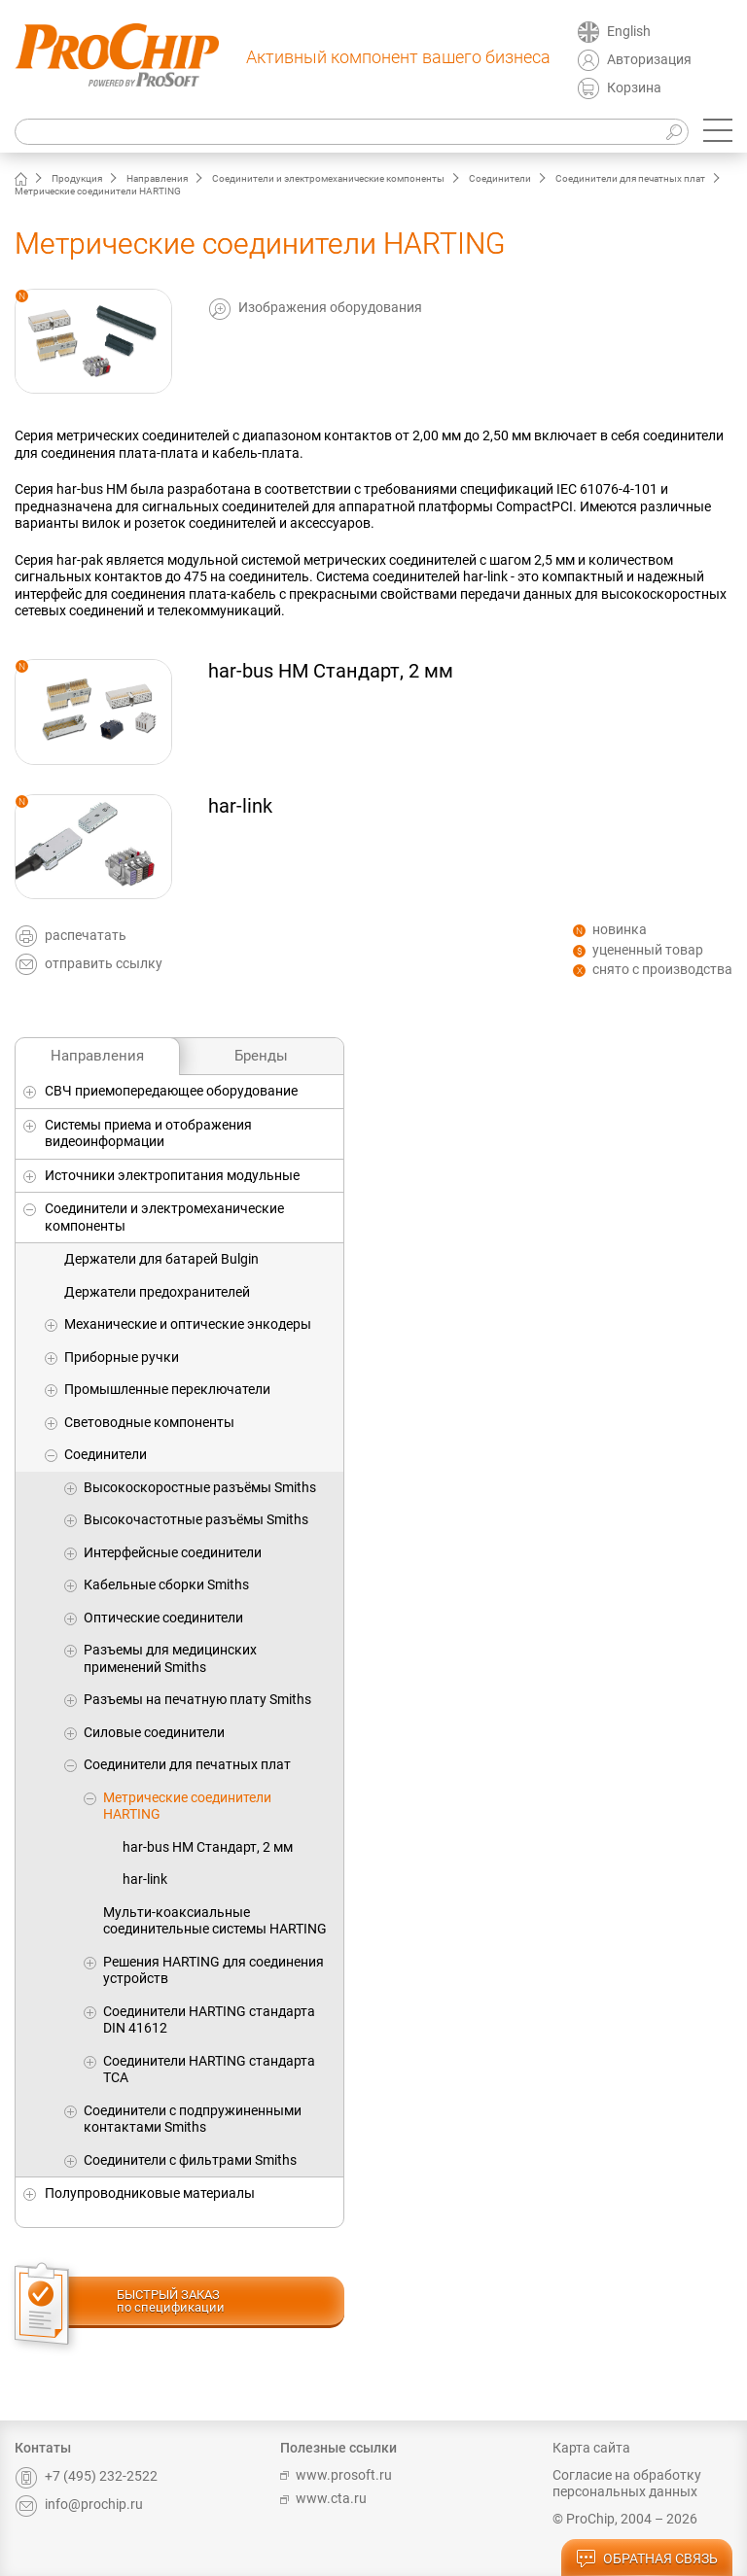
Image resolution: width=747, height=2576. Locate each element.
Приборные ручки (121, 1357)
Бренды (261, 1055)
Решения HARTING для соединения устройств (213, 1970)
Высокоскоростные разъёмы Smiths (200, 1487)
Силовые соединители (154, 1732)
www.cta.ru (323, 2498)
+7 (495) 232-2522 (86, 2476)
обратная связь (647, 2559)
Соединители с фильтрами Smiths (190, 2160)
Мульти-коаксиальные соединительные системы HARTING (215, 1920)
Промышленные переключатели (167, 1389)
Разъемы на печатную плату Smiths (197, 1699)
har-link (145, 1879)
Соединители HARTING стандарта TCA (209, 2069)
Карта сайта (591, 2447)
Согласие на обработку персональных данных (626, 2483)
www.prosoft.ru (336, 2475)
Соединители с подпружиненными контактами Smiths (193, 2119)
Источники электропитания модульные (172, 1175)
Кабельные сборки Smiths (166, 1584)
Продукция (77, 178)
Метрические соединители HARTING (187, 1806)
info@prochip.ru (79, 2504)
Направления (157, 178)
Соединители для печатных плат (630, 178)
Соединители (500, 178)
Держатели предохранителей (157, 1292)
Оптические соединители (163, 1617)
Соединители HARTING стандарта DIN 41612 (209, 2019)
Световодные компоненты (149, 1422)
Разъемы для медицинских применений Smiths (170, 1658)
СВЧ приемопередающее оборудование (171, 1090)
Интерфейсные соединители (173, 1552)
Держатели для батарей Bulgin (161, 1259)
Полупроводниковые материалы (150, 2193)
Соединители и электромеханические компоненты (328, 178)
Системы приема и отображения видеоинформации (148, 1133)
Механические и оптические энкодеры (187, 1324)
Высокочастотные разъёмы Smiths (196, 1519)
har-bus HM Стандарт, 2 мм (208, 1847)
